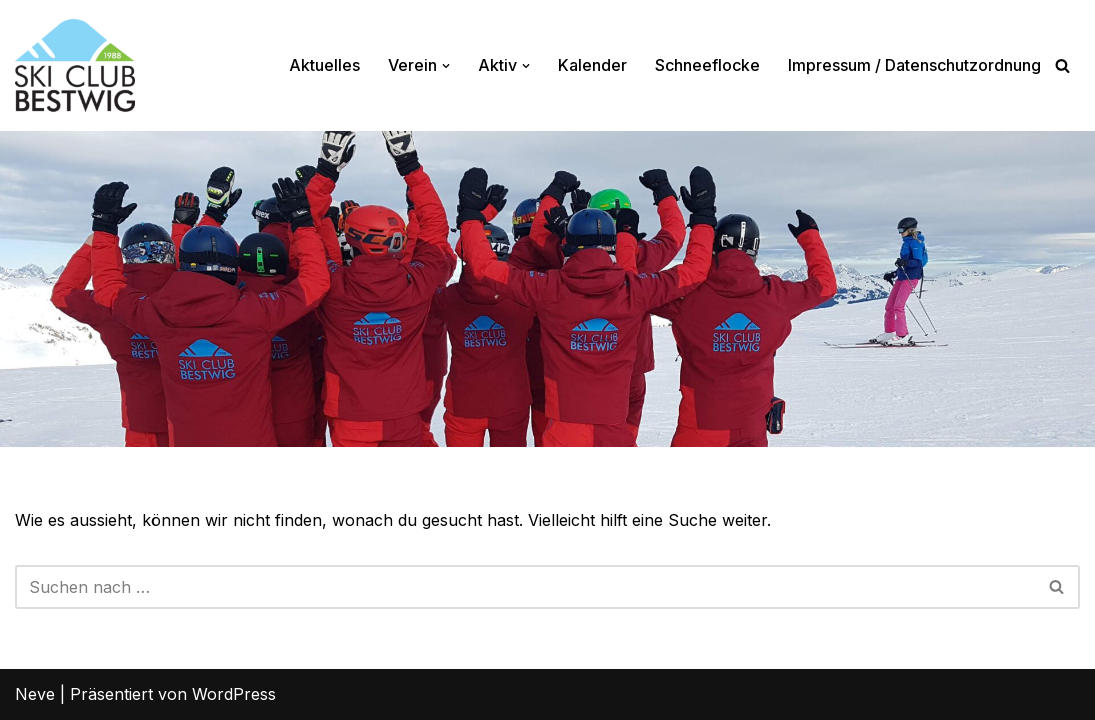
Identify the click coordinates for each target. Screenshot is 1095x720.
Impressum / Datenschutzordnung (914, 65)
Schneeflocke (707, 65)
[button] (446, 66)
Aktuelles (324, 65)
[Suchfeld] (1062, 65)
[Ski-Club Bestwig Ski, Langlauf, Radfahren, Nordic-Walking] (75, 65)
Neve (35, 694)
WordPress (234, 694)
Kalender (592, 65)
